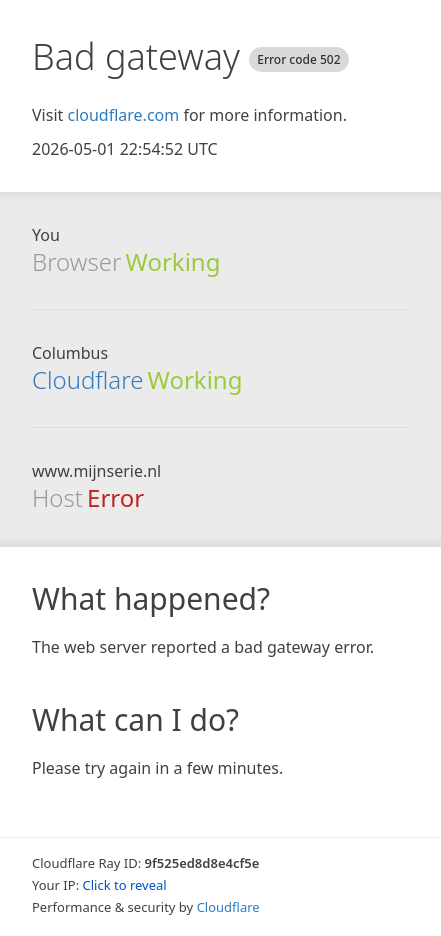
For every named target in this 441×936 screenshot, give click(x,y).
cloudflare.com (123, 115)
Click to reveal (125, 885)
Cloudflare (87, 379)
